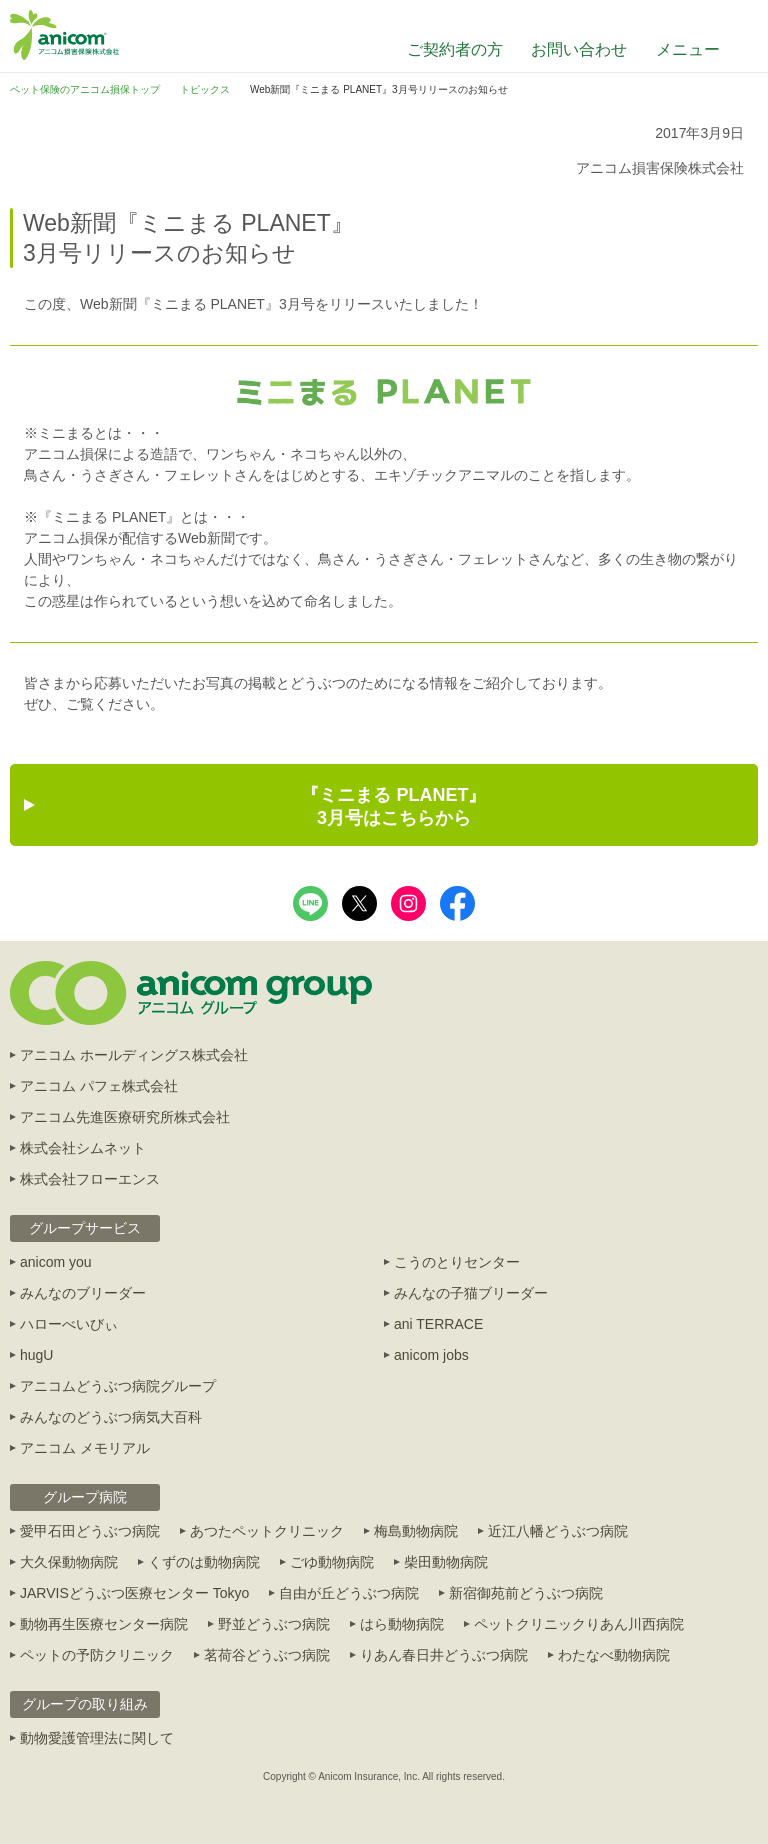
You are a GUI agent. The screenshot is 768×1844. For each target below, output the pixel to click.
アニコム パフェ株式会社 (99, 1086)
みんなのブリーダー (83, 1293)
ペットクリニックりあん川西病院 (579, 1624)
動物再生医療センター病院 (104, 1624)
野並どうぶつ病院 (274, 1624)
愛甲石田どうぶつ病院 (90, 1531)
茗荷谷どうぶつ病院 (267, 1655)
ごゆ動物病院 (332, 1562)
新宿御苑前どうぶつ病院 (526, 1593)
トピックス (205, 89)
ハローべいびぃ (69, 1324)
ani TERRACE (438, 1324)
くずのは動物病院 (204, 1562)
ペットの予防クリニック (97, 1655)
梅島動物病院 (416, 1531)
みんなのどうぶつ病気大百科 (111, 1417)
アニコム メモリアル (85, 1448)
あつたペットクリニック (267, 1531)
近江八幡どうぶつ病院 (558, 1531)
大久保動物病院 (69, 1562)
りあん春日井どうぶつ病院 (444, 1655)
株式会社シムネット (83, 1148)
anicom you (56, 1262)
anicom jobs (431, 1355)
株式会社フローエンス (90, 1179)
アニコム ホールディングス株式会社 (134, 1055)
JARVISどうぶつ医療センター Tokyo (134, 1593)
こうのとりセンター (457, 1262)
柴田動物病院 (446, 1562)
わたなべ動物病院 (614, 1655)
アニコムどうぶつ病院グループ (118, 1386)
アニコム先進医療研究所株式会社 (125, 1117)
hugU (36, 1355)
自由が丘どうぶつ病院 (349, 1593)
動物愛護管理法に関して (97, 1738)
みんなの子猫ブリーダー (471, 1293)
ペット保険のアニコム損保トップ (85, 89)
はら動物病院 (402, 1624)
